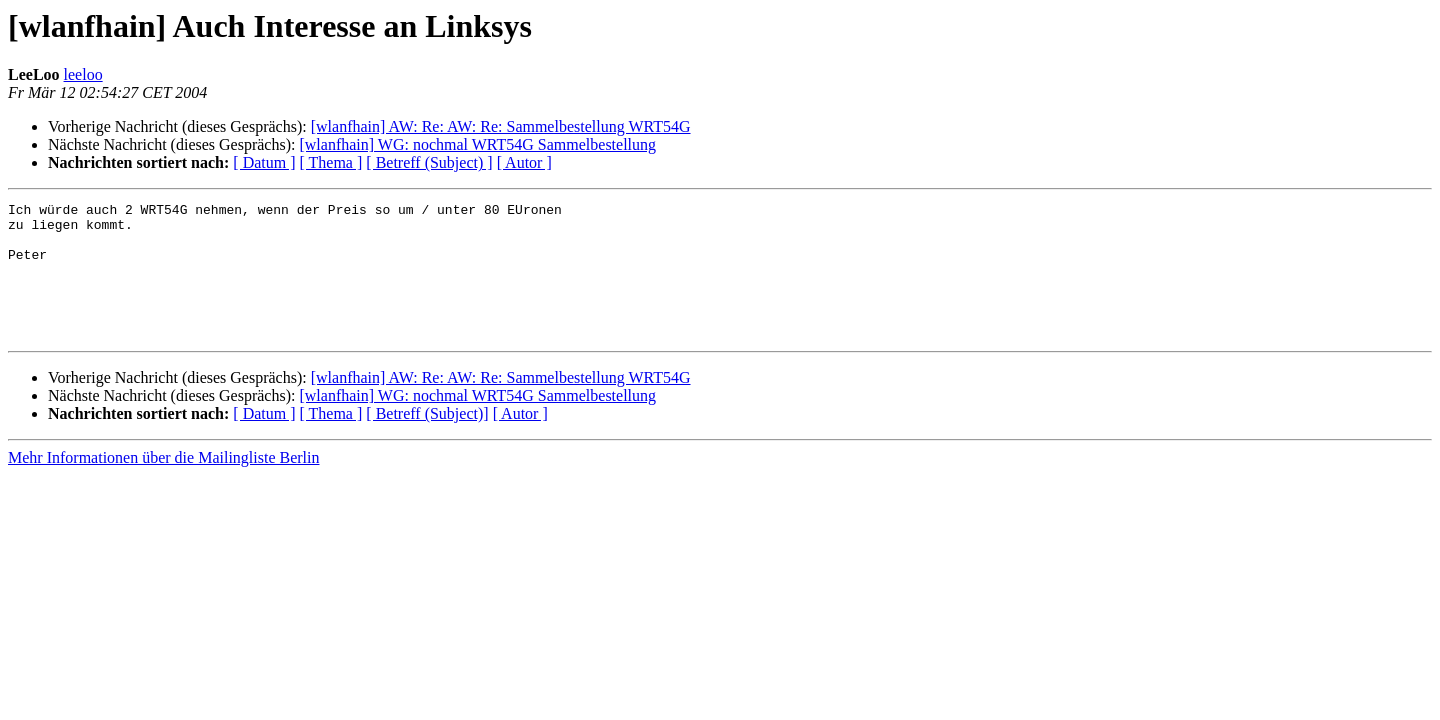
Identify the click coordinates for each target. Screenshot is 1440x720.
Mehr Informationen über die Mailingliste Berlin (163, 484)
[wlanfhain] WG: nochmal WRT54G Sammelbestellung (477, 144)
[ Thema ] (331, 162)
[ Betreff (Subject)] (427, 440)
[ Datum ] (264, 162)
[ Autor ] (524, 162)
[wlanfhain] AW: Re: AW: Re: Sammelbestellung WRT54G (501, 126)
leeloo (83, 74)
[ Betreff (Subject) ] (429, 162)
